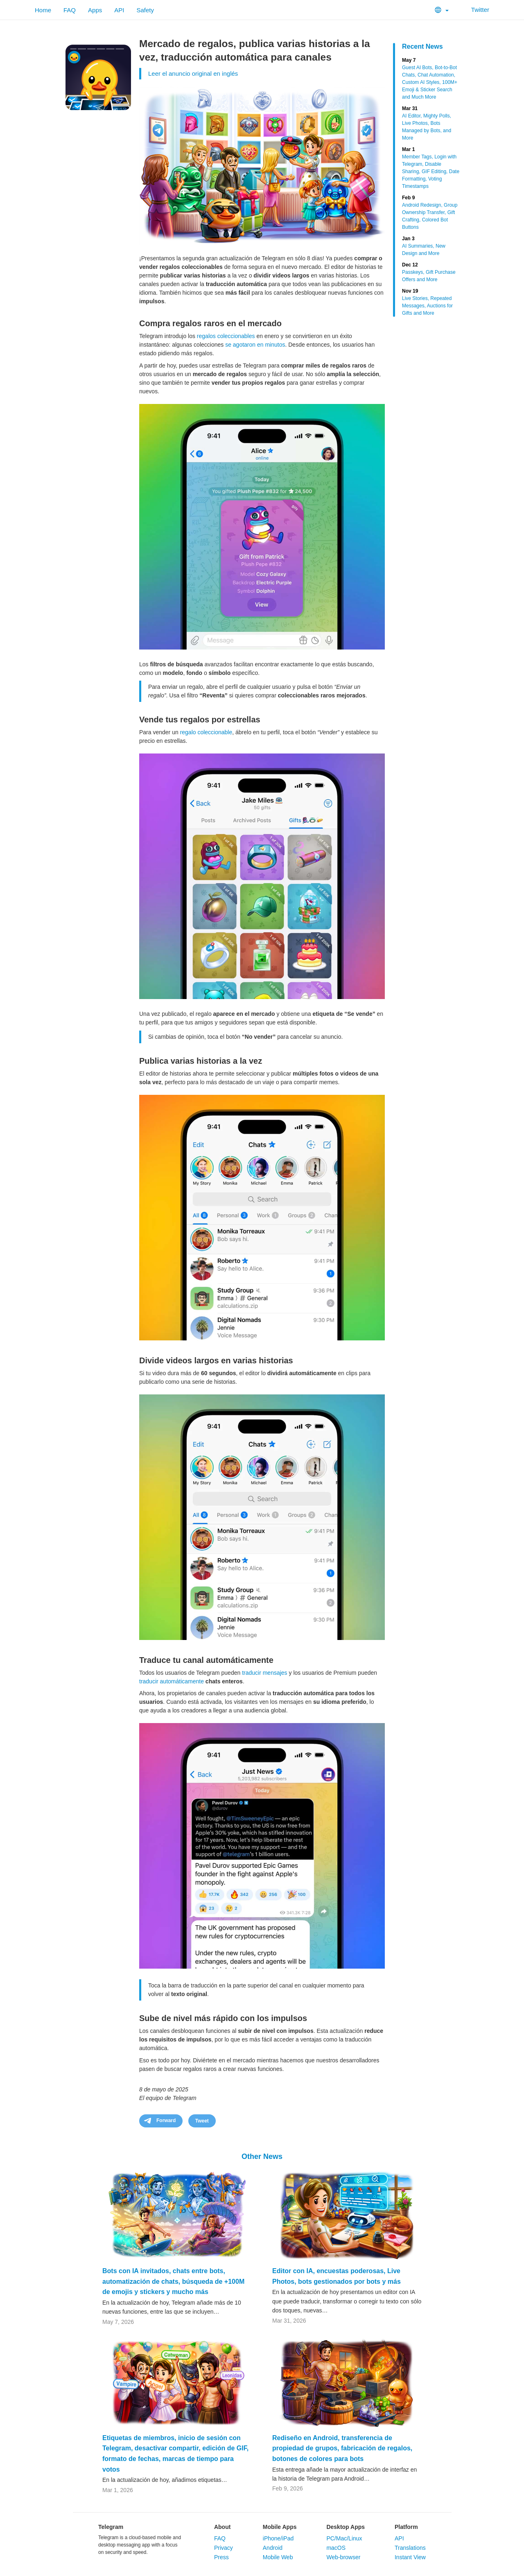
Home (43, 10)
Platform (406, 2527)
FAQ (69, 10)
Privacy (223, 2547)
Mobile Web (278, 2557)
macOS (336, 2547)
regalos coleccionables (226, 336)
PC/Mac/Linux (344, 2538)
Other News (262, 2156)
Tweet (202, 2121)
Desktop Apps (345, 2527)
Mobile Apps (280, 2527)
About (222, 2527)
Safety (145, 10)
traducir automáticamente (171, 1681)
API (119, 10)
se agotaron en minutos (255, 344)
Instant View (410, 2557)
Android (272, 2547)
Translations (410, 2547)
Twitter (475, 9)
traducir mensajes (264, 1672)
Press (221, 2557)
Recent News (422, 46)
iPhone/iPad (278, 2538)
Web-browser (343, 2557)
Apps (95, 10)
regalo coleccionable (206, 732)
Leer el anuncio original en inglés (193, 73)
